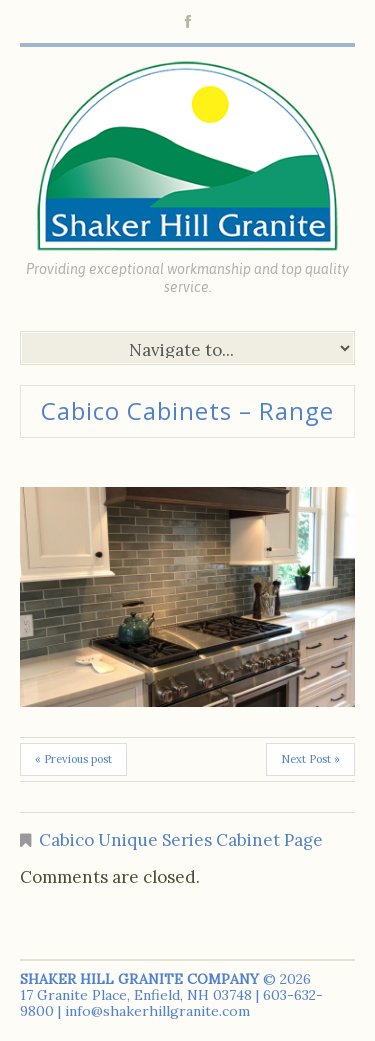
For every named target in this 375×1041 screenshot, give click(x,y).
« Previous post (73, 759)
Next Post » (310, 759)
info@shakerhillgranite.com (157, 1011)
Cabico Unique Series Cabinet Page (181, 840)
